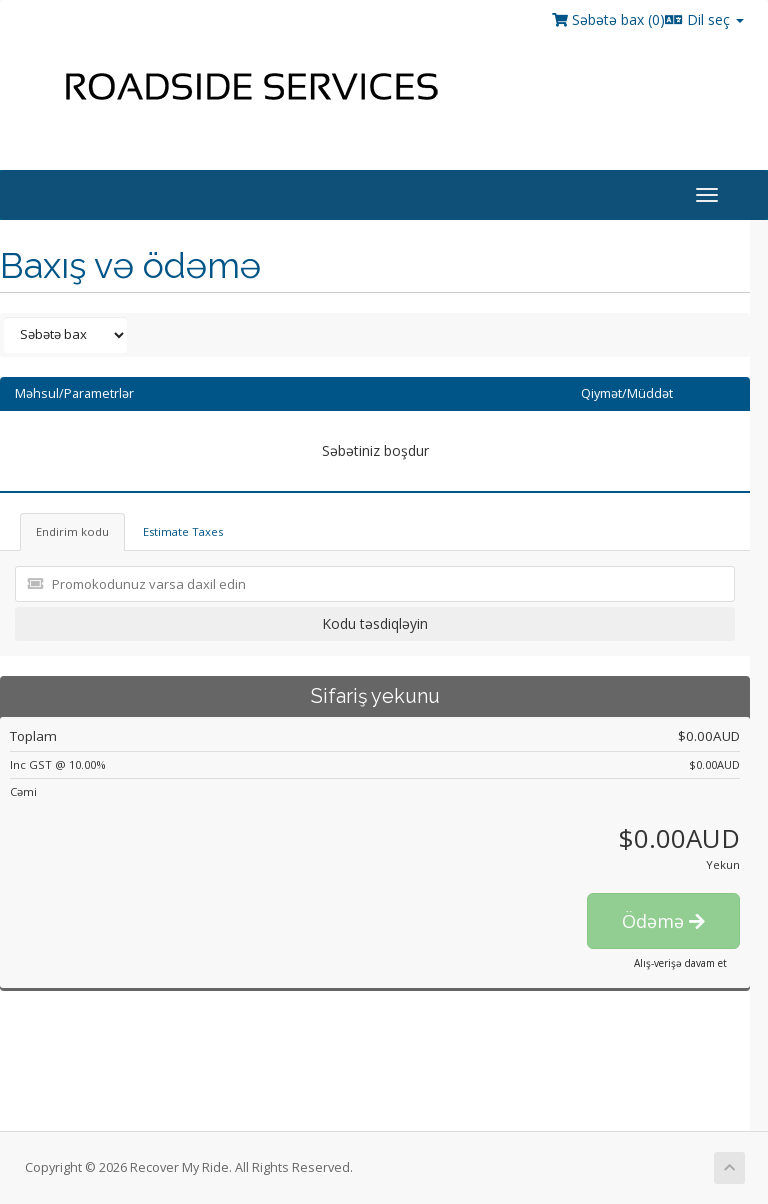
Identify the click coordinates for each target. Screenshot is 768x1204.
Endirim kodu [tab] (72, 531)
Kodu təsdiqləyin (375, 623)
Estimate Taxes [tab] (183, 531)
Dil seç (704, 19)
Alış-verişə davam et (680, 963)
